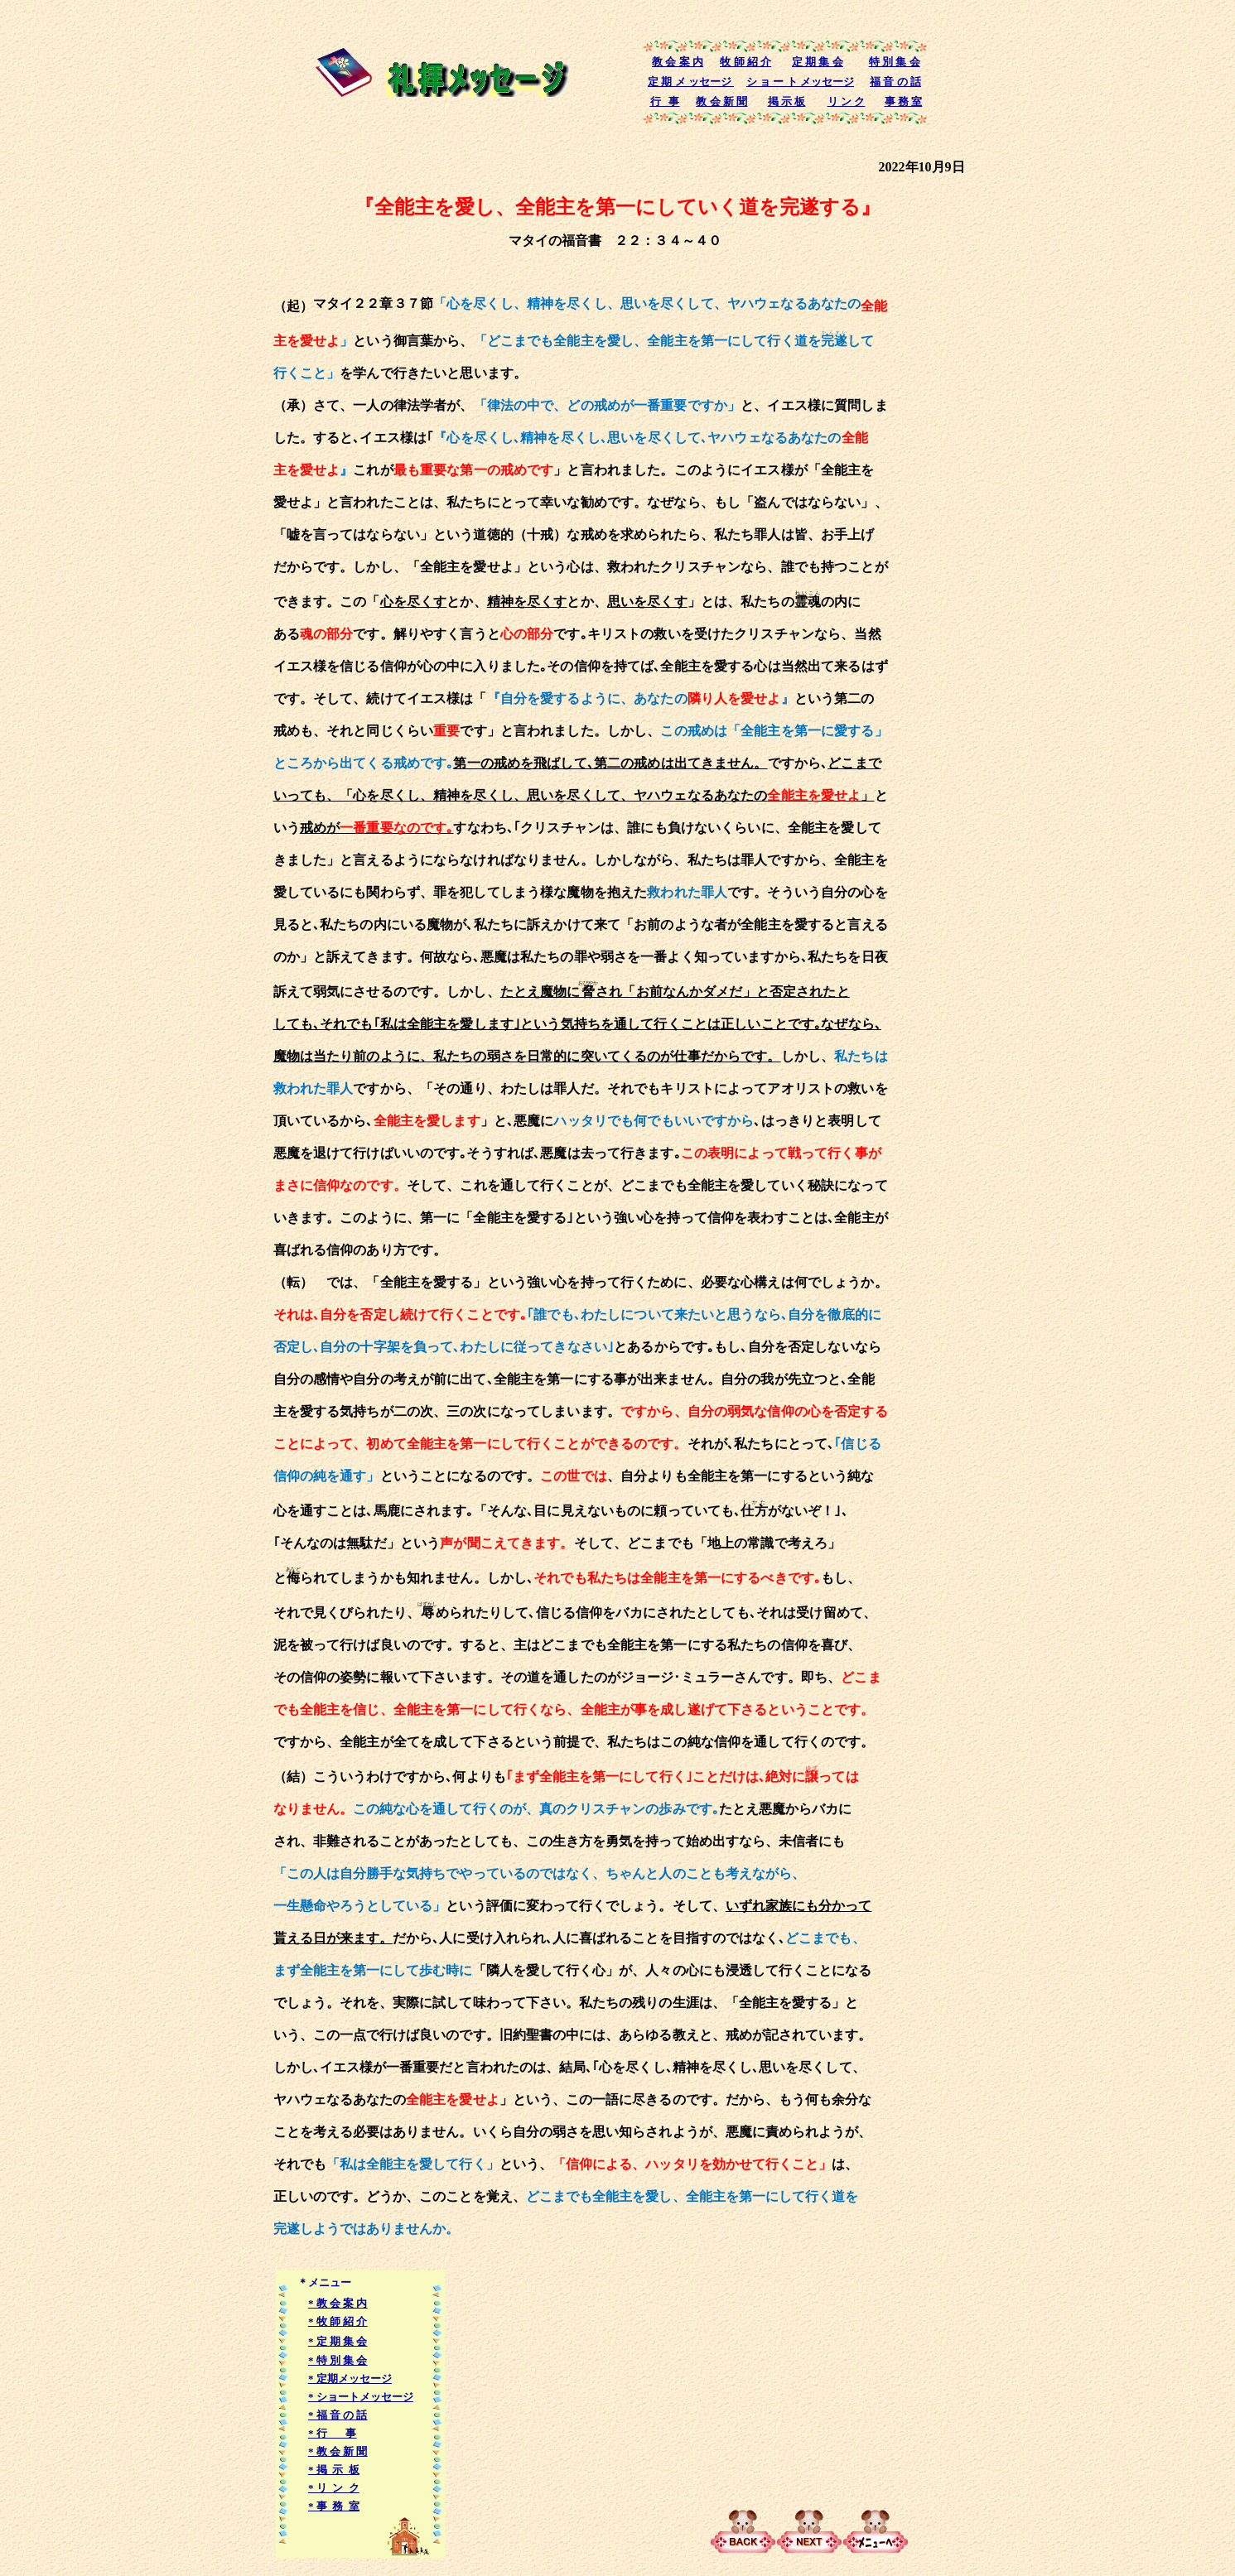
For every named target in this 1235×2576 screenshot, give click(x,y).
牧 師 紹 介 (745, 61)
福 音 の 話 (895, 81)
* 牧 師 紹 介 (338, 2321)
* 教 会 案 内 (338, 2303)
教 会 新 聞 (721, 101)
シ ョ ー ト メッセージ (800, 81)
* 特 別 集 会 (338, 2360)
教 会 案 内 (677, 61)
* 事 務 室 (333, 2506)
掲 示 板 (787, 101)
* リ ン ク (333, 2488)
